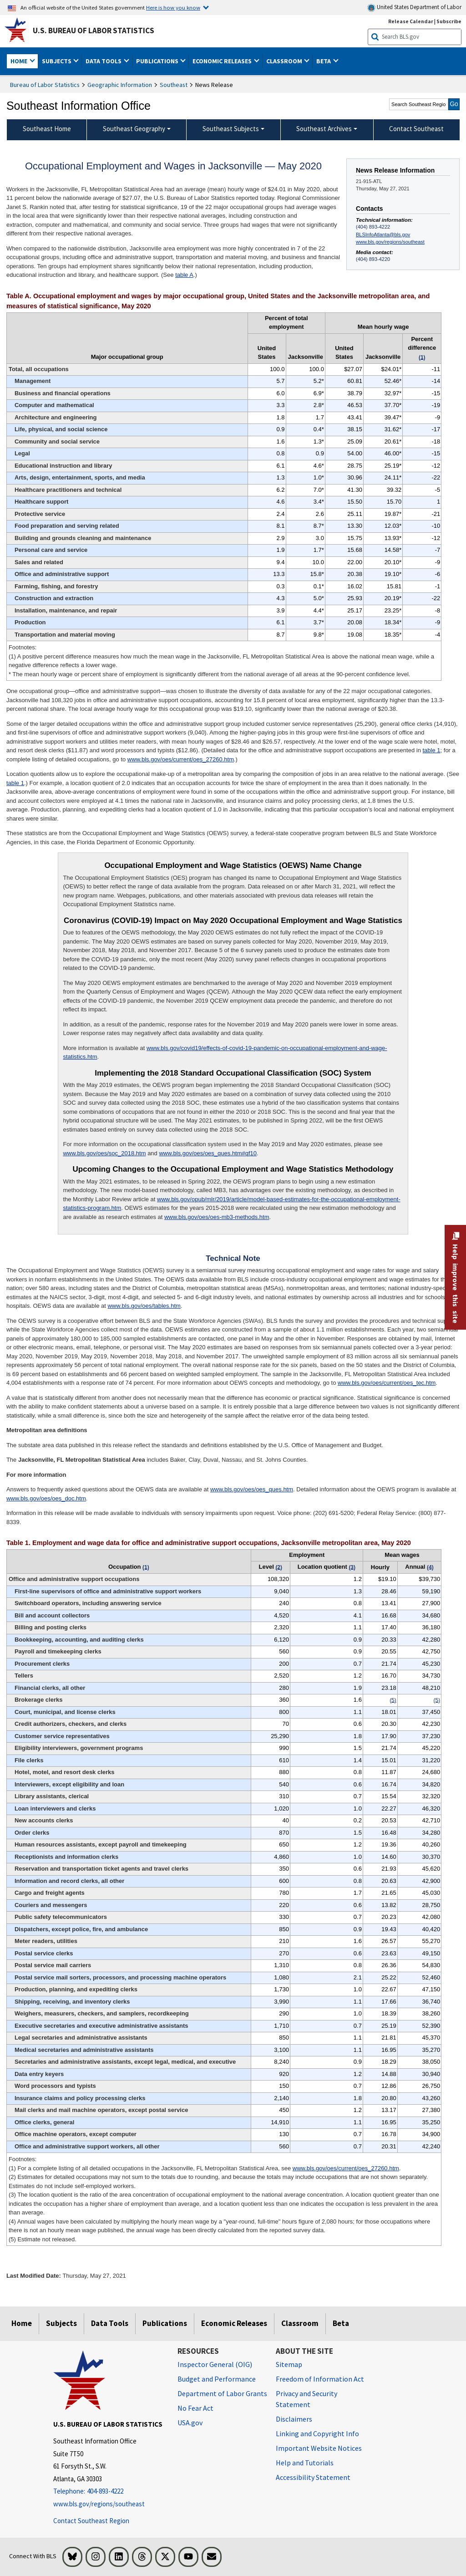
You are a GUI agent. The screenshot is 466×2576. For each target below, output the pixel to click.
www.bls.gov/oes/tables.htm (143, 1305)
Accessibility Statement (313, 2477)
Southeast (173, 85)
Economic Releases (234, 2323)
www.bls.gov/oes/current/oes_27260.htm (180, 759)
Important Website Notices (319, 2448)
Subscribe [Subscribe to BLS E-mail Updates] (448, 21)
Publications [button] (158, 61)
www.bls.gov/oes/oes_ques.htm (251, 1489)
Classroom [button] (285, 61)
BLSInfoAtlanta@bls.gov (383, 234)
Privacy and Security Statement (306, 2399)
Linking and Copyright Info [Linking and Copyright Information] (317, 2433)
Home (21, 2323)
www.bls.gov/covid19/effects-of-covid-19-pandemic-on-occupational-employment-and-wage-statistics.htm (225, 1053)
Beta (341, 2323)
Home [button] (19, 61)
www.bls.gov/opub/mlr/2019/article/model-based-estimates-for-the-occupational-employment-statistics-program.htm (231, 1204)
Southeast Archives (324, 128)
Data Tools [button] (104, 61)
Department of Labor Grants (222, 2393)
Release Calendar (410, 21)
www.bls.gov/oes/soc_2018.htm (104, 1153)
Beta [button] (324, 61)
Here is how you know (173, 7)
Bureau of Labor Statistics (45, 85)
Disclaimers (294, 2418)
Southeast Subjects (231, 128)
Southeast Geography (134, 128)
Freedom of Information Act (320, 2378)
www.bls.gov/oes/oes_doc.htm (46, 1498)
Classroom (300, 2323)
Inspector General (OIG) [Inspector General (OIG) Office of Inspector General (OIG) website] (214, 2364)
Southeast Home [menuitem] (47, 128)
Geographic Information (119, 85)
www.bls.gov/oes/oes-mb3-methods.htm (216, 1217)
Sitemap (289, 2364)
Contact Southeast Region (91, 2520)
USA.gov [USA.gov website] (190, 2422)
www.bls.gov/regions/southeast (390, 242)
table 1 (432, 750)
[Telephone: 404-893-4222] (108, 2491)
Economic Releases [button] (222, 61)
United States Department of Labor (414, 7)
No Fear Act (195, 2408)
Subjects (61, 2323)
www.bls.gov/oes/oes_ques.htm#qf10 (208, 1153)
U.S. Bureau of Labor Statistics (93, 31)
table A (184, 274)
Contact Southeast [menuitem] (416, 128)
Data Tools (109, 2323)
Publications (164, 2323)
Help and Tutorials (305, 2462)
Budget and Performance (216, 2378)
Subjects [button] (57, 61)
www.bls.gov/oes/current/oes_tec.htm (387, 1382)
